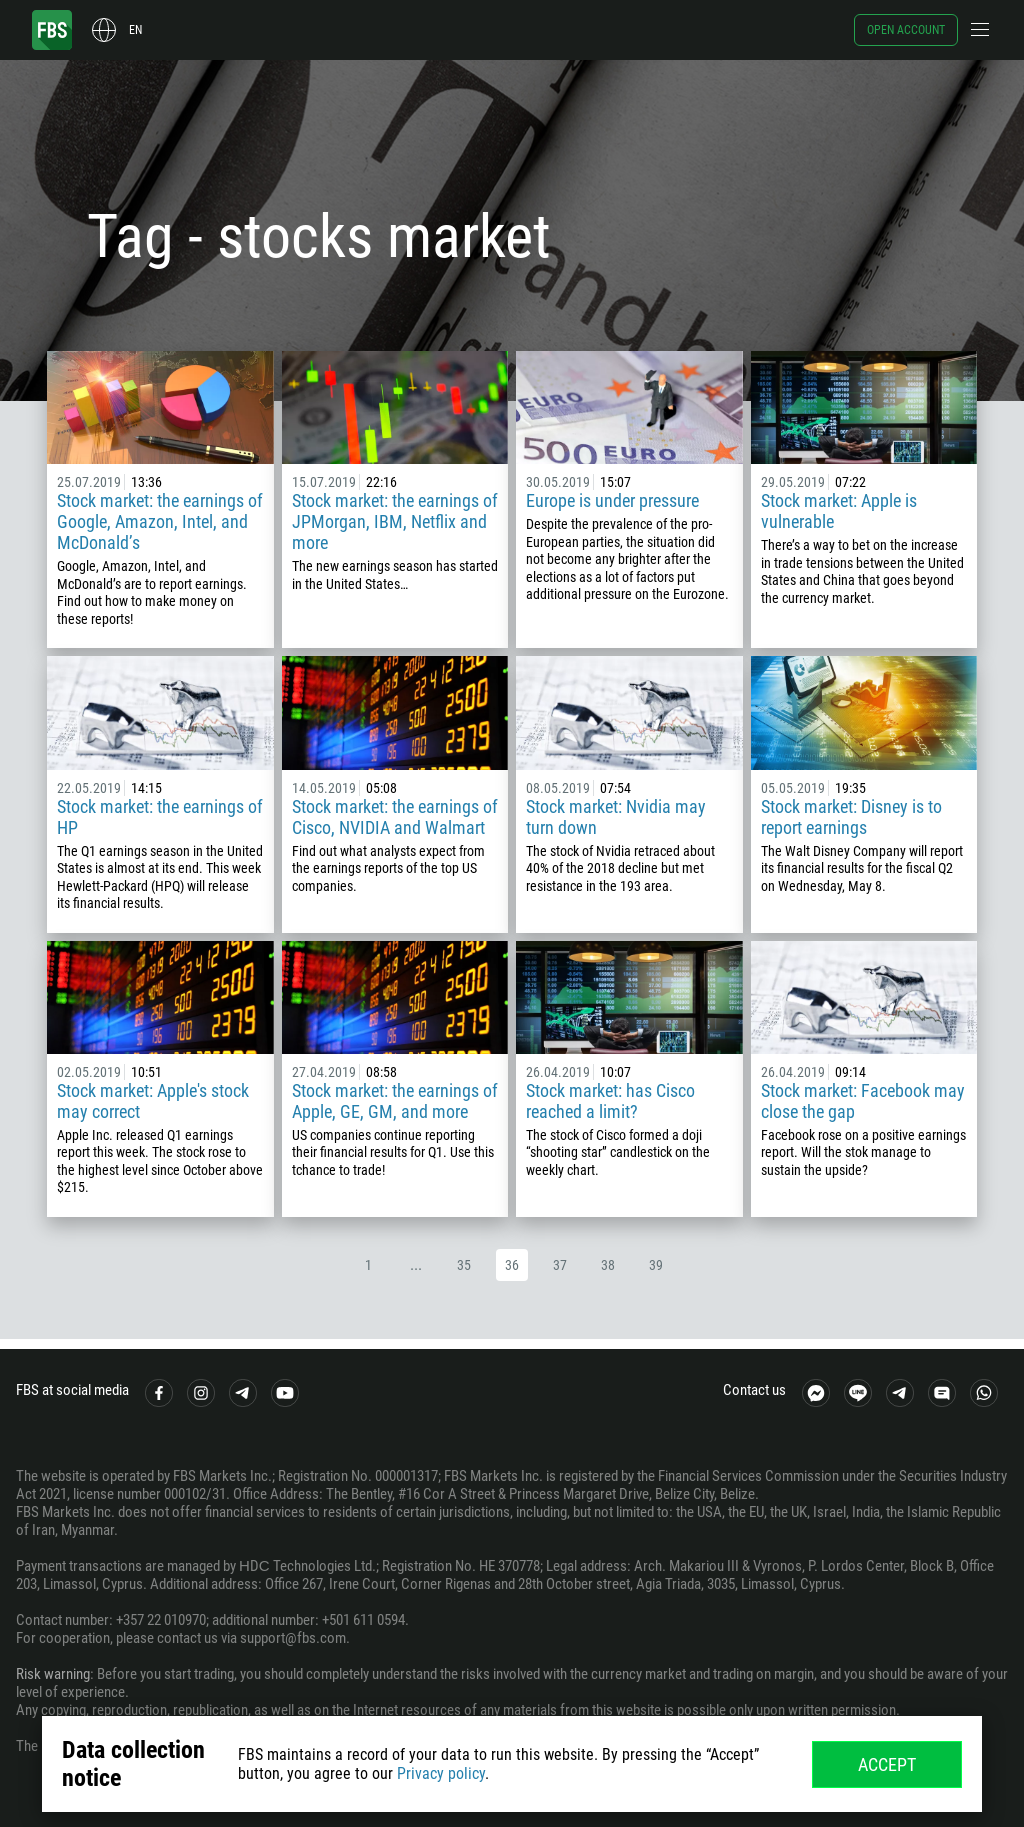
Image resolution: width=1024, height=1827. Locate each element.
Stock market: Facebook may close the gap (863, 1101)
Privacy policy (441, 1773)
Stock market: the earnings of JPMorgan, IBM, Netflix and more (395, 521)
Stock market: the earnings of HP (160, 817)
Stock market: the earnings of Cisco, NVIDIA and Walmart (395, 817)
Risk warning (53, 1674)
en (135, 30)
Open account (906, 30)
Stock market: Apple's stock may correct (153, 1101)
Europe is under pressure (612, 500)
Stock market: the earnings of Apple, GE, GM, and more (395, 1101)
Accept (887, 1764)
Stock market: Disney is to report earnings (851, 817)
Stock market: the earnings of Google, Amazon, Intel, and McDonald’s (160, 521)
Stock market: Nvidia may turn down (616, 817)
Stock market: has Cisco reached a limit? (610, 1101)
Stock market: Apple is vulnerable (839, 511)
